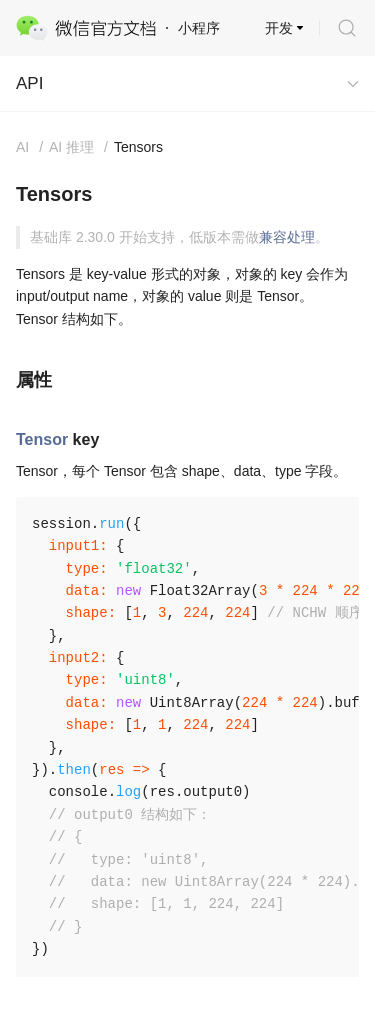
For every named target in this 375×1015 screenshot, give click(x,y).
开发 (279, 28)
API (29, 83)
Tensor (42, 439)
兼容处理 (287, 237)
